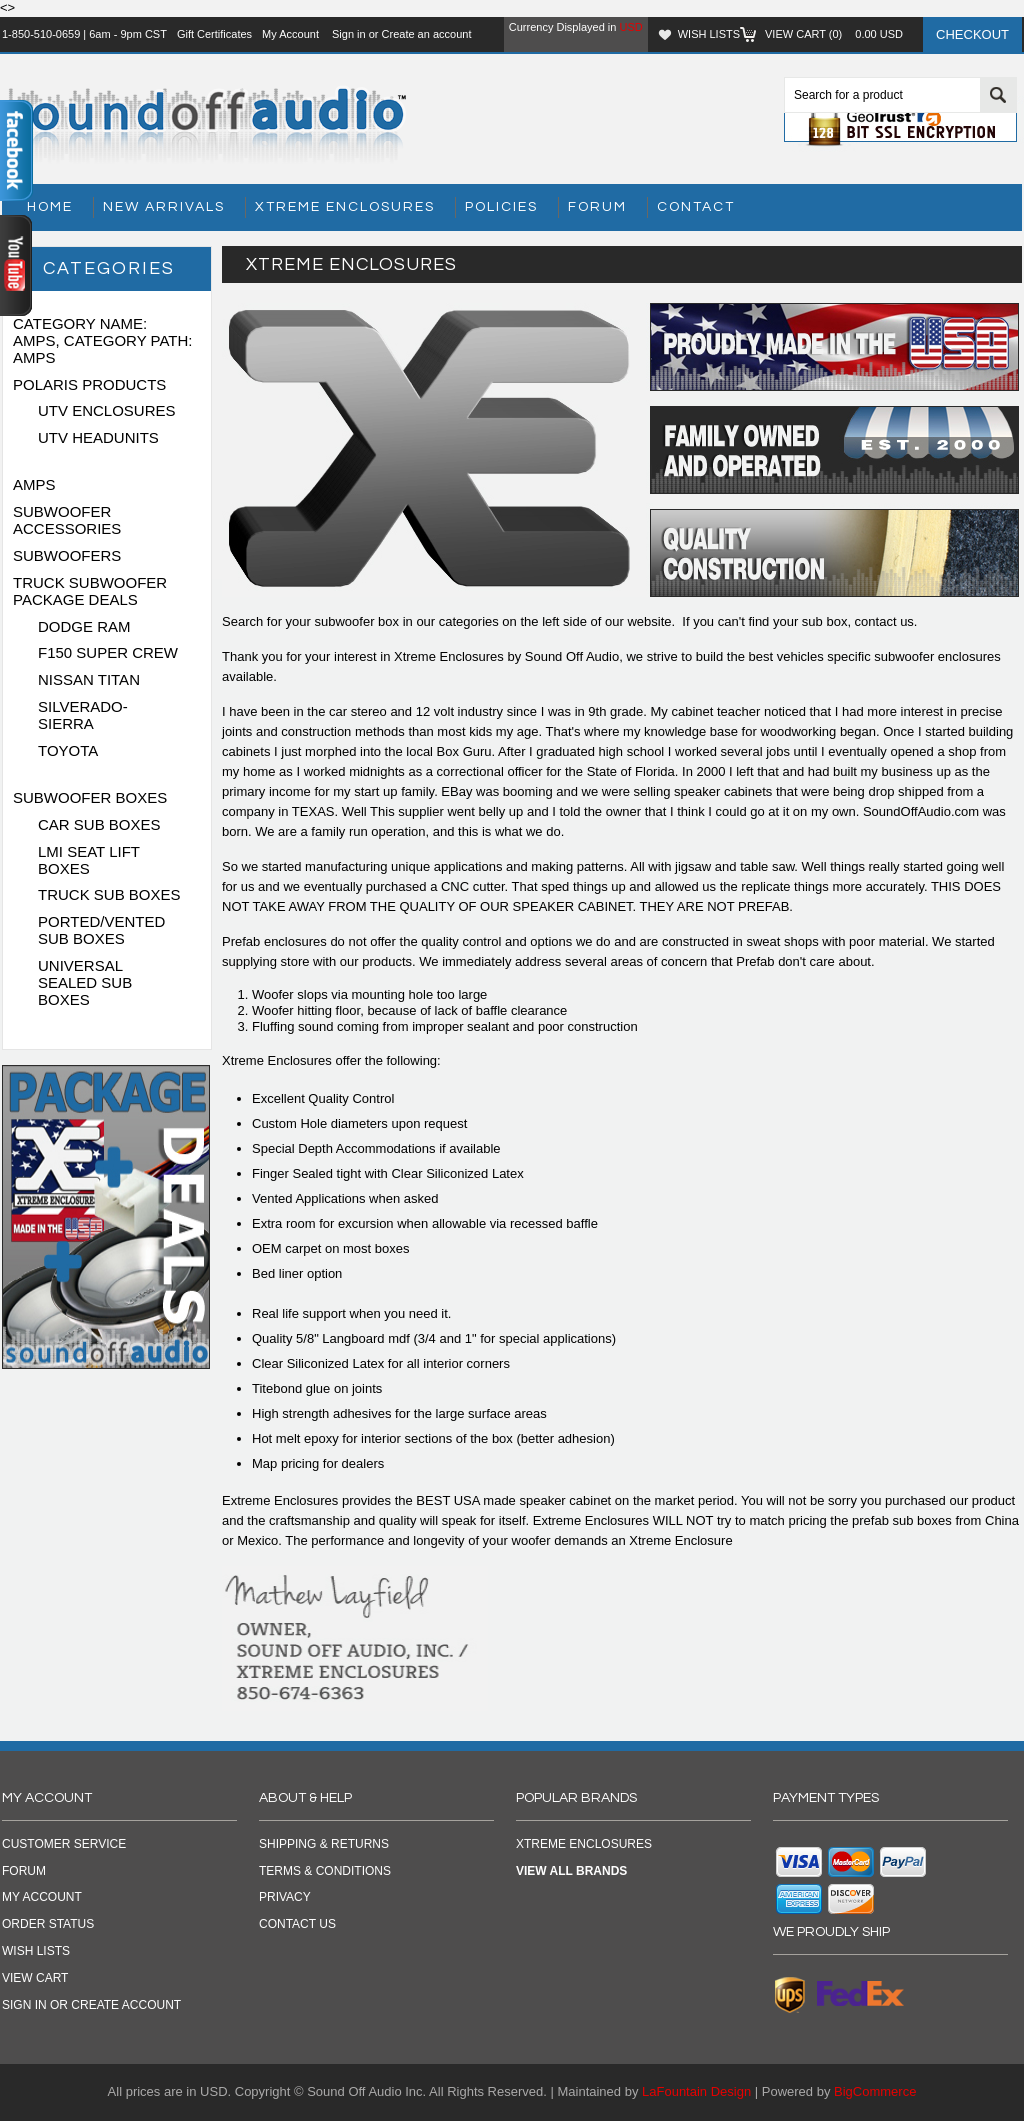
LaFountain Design (696, 2091)
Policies (501, 207)
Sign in (349, 34)
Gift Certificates (214, 34)
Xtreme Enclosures (345, 207)
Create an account (427, 34)
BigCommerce (875, 2091)
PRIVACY (285, 1897)
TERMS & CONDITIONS (325, 1871)
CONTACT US (297, 1924)
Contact (696, 207)
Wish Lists (709, 34)
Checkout (972, 34)
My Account (290, 34)
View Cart (35, 1978)
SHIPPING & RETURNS (324, 1844)
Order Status (48, 1924)
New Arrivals (164, 207)
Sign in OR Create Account (91, 2005)
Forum (597, 207)
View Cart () (834, 34)
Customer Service (64, 1844)
